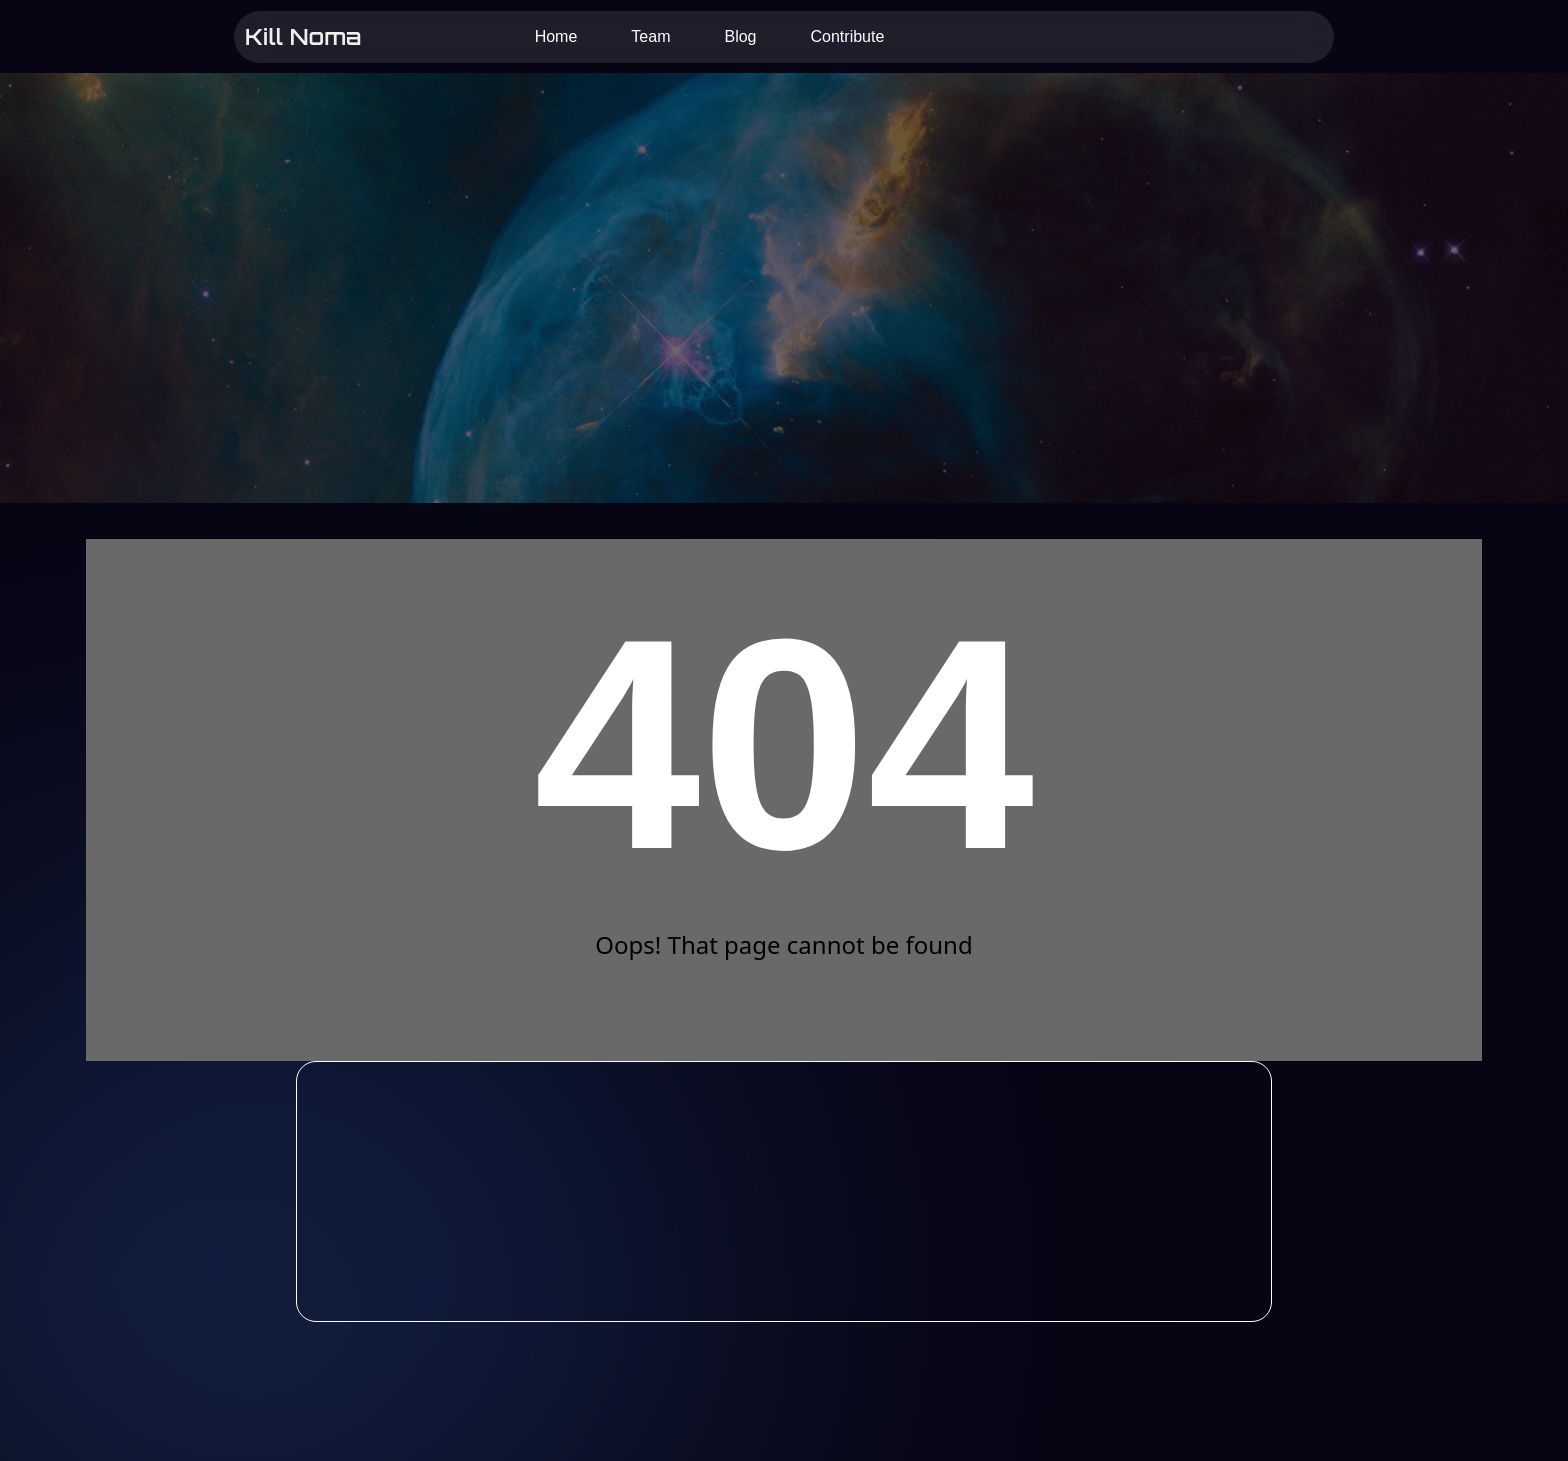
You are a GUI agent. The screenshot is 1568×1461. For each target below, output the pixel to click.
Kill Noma (302, 36)
